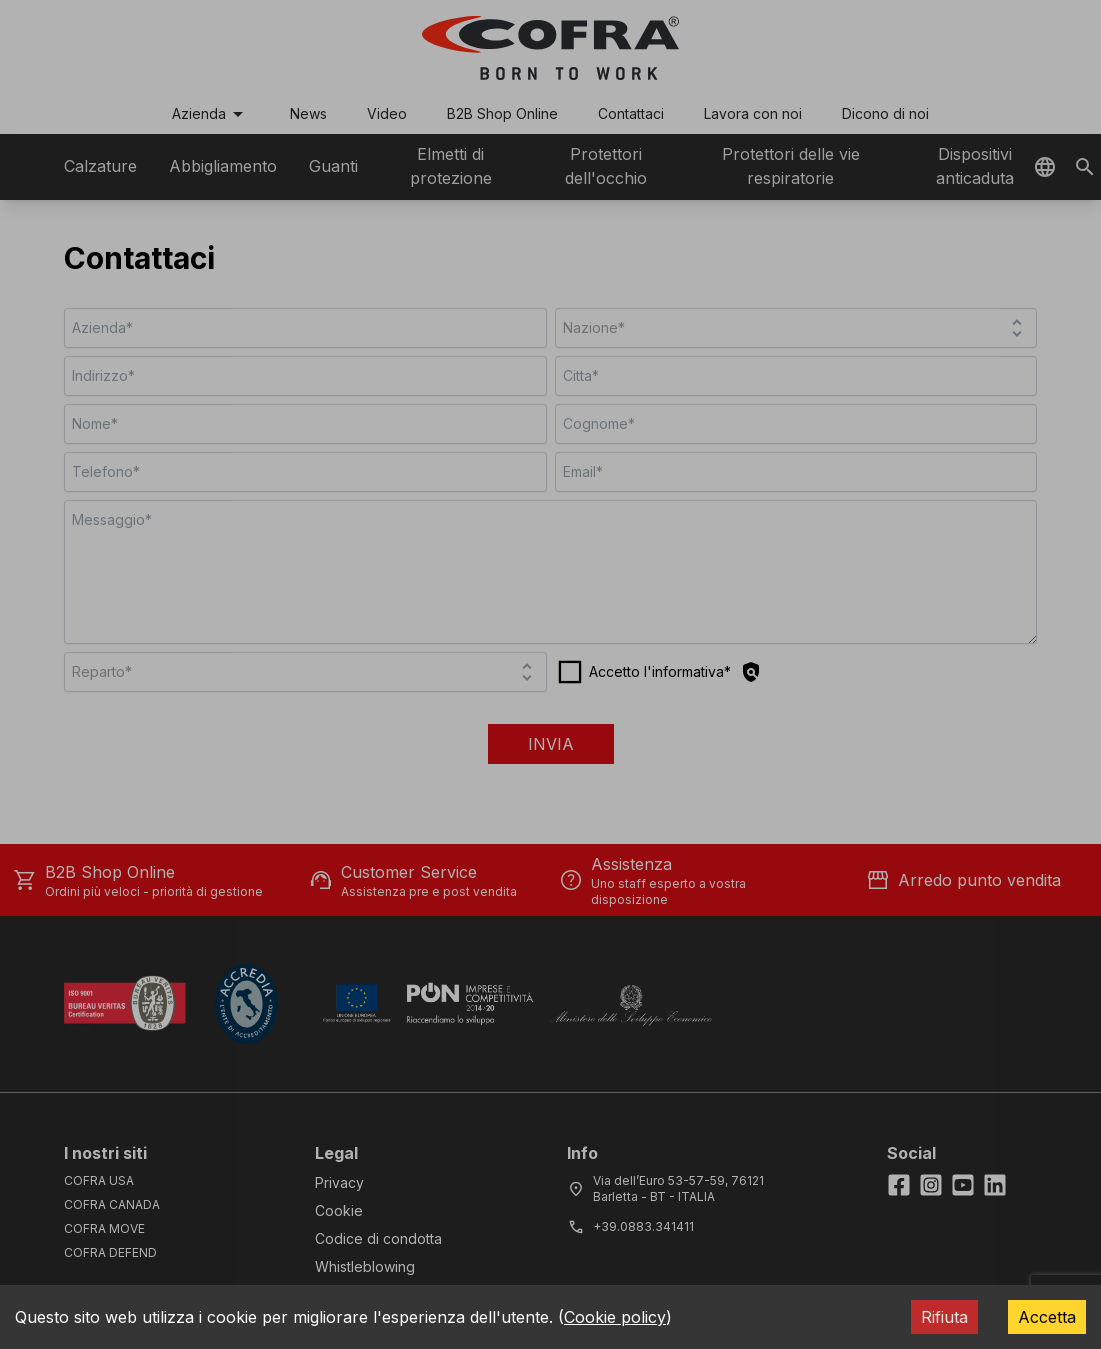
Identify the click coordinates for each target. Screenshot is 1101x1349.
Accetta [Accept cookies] (1047, 1317)
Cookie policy (615, 1317)
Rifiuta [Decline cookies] (944, 1317)
